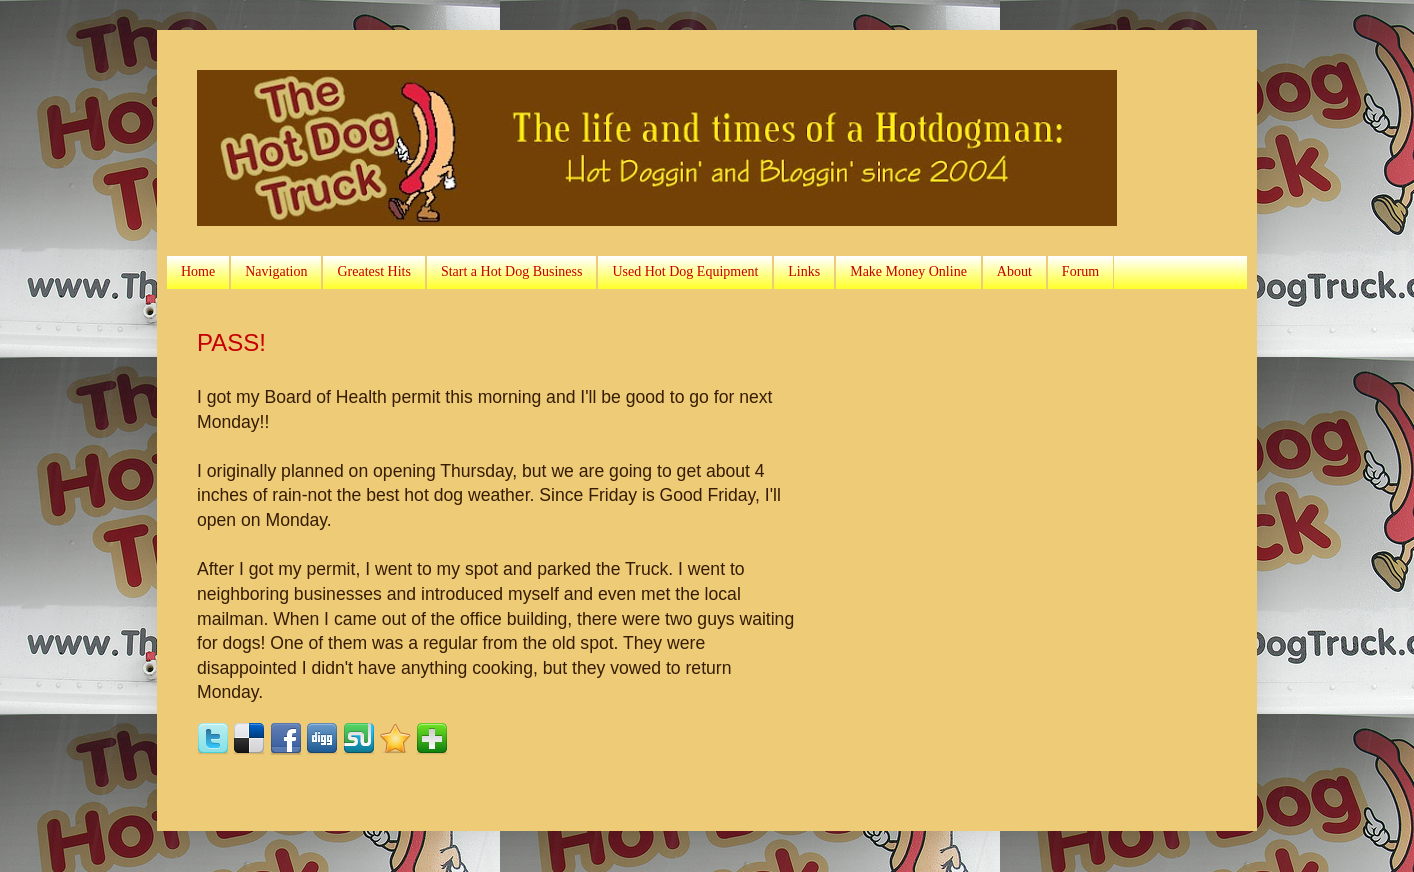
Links (804, 271)
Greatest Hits (373, 271)
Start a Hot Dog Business (512, 271)
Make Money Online (908, 271)
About (1014, 271)
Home (198, 271)
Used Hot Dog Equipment (685, 271)
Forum (1080, 271)
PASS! (231, 342)
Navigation (276, 271)
